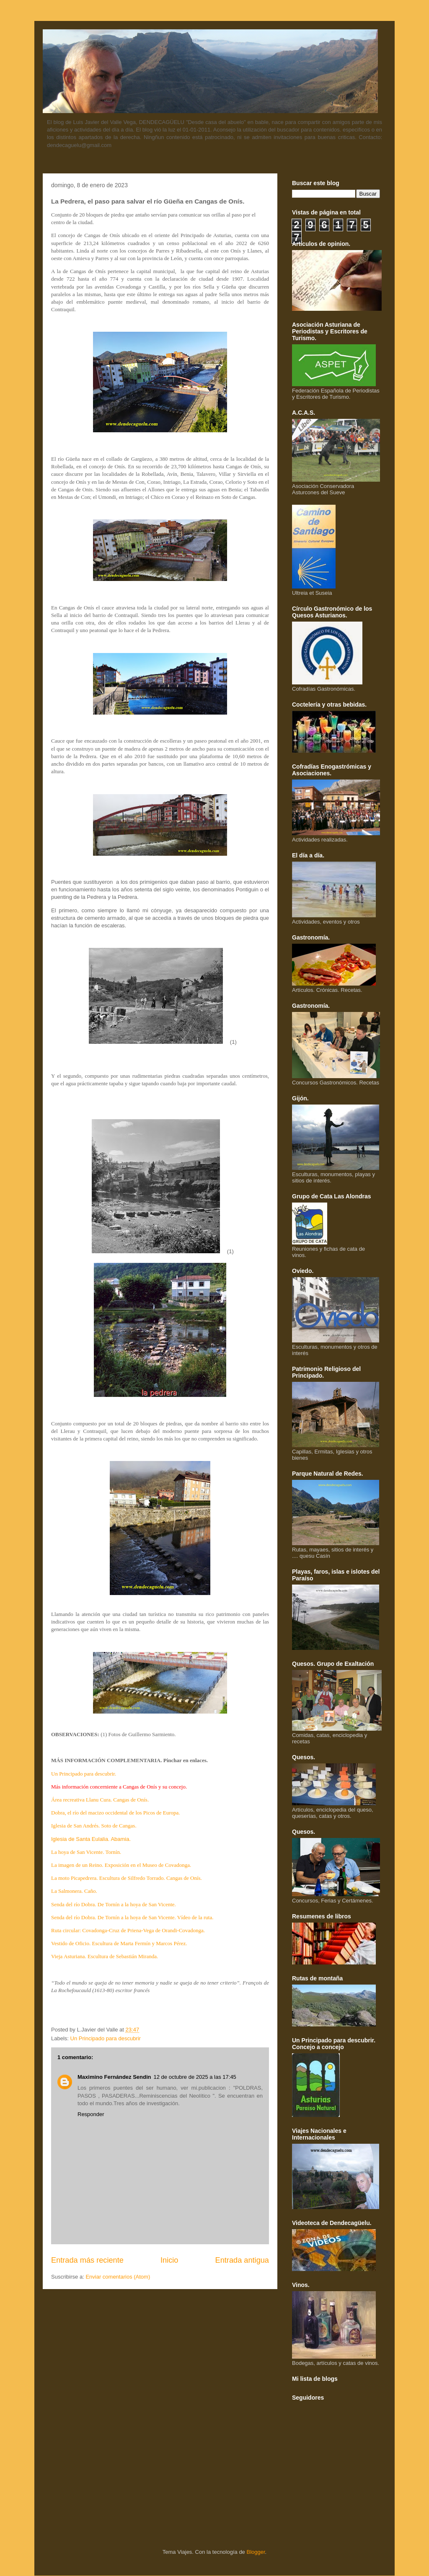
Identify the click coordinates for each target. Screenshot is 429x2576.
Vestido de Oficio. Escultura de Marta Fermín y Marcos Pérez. (119, 1943)
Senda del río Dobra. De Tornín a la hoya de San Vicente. (113, 1904)
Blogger (255, 2552)
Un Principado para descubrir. (83, 1774)
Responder (91, 2114)
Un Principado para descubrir (105, 2038)
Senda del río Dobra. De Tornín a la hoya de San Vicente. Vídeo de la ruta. (132, 1917)
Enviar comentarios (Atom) (117, 2277)
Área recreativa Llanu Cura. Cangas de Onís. (100, 1799)
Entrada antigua (242, 2260)
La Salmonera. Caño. (74, 1891)
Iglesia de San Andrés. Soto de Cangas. (94, 1825)
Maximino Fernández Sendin (114, 2077)
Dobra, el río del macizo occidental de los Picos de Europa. (115, 1812)
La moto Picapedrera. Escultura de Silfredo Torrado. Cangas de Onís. (126, 1878)
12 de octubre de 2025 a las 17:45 (195, 2077)
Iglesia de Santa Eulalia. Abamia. (91, 1839)
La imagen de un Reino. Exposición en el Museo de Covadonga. (121, 1865)
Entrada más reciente (87, 2260)
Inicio (169, 2260)
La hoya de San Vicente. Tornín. (86, 1852)
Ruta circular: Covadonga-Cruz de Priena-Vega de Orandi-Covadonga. (128, 1930)
